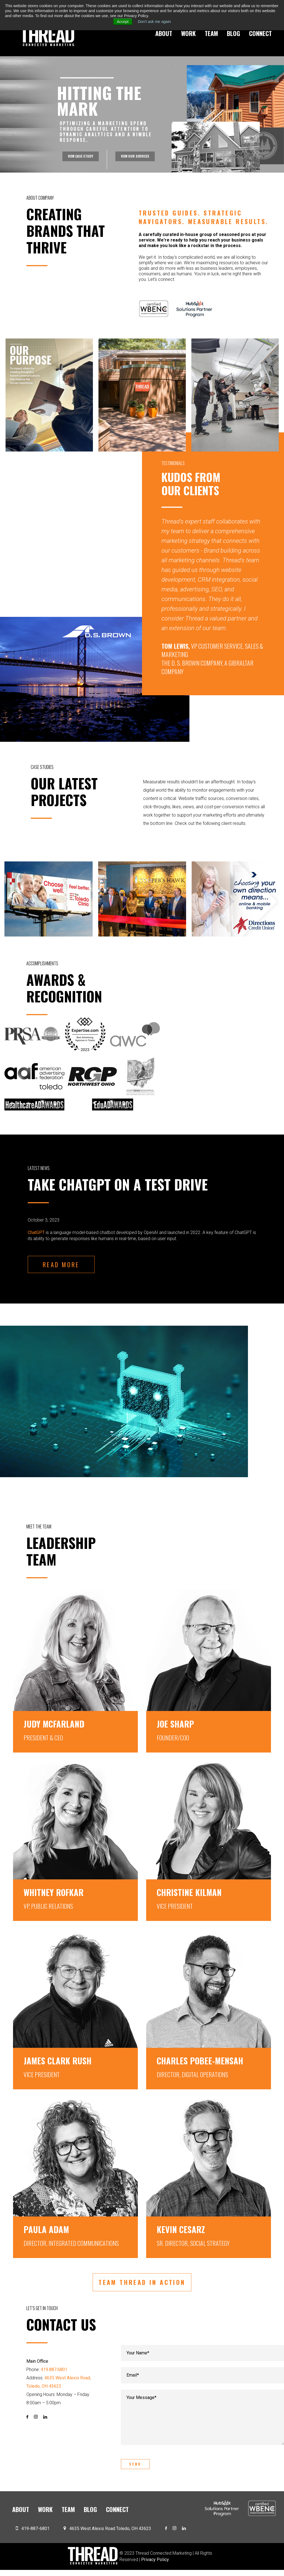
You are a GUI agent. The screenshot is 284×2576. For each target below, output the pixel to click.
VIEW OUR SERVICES (138, 158)
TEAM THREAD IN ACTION (141, 2282)
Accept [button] (123, 21)
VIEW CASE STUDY (78, 158)
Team (211, 33)
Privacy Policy (155, 2565)
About (163, 33)
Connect (260, 33)
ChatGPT (36, 1232)
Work (188, 33)
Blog (233, 33)
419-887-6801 (35, 2534)
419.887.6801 (54, 2369)
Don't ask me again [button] (154, 21)
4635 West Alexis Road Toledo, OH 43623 (110, 2534)
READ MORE (61, 1264)
